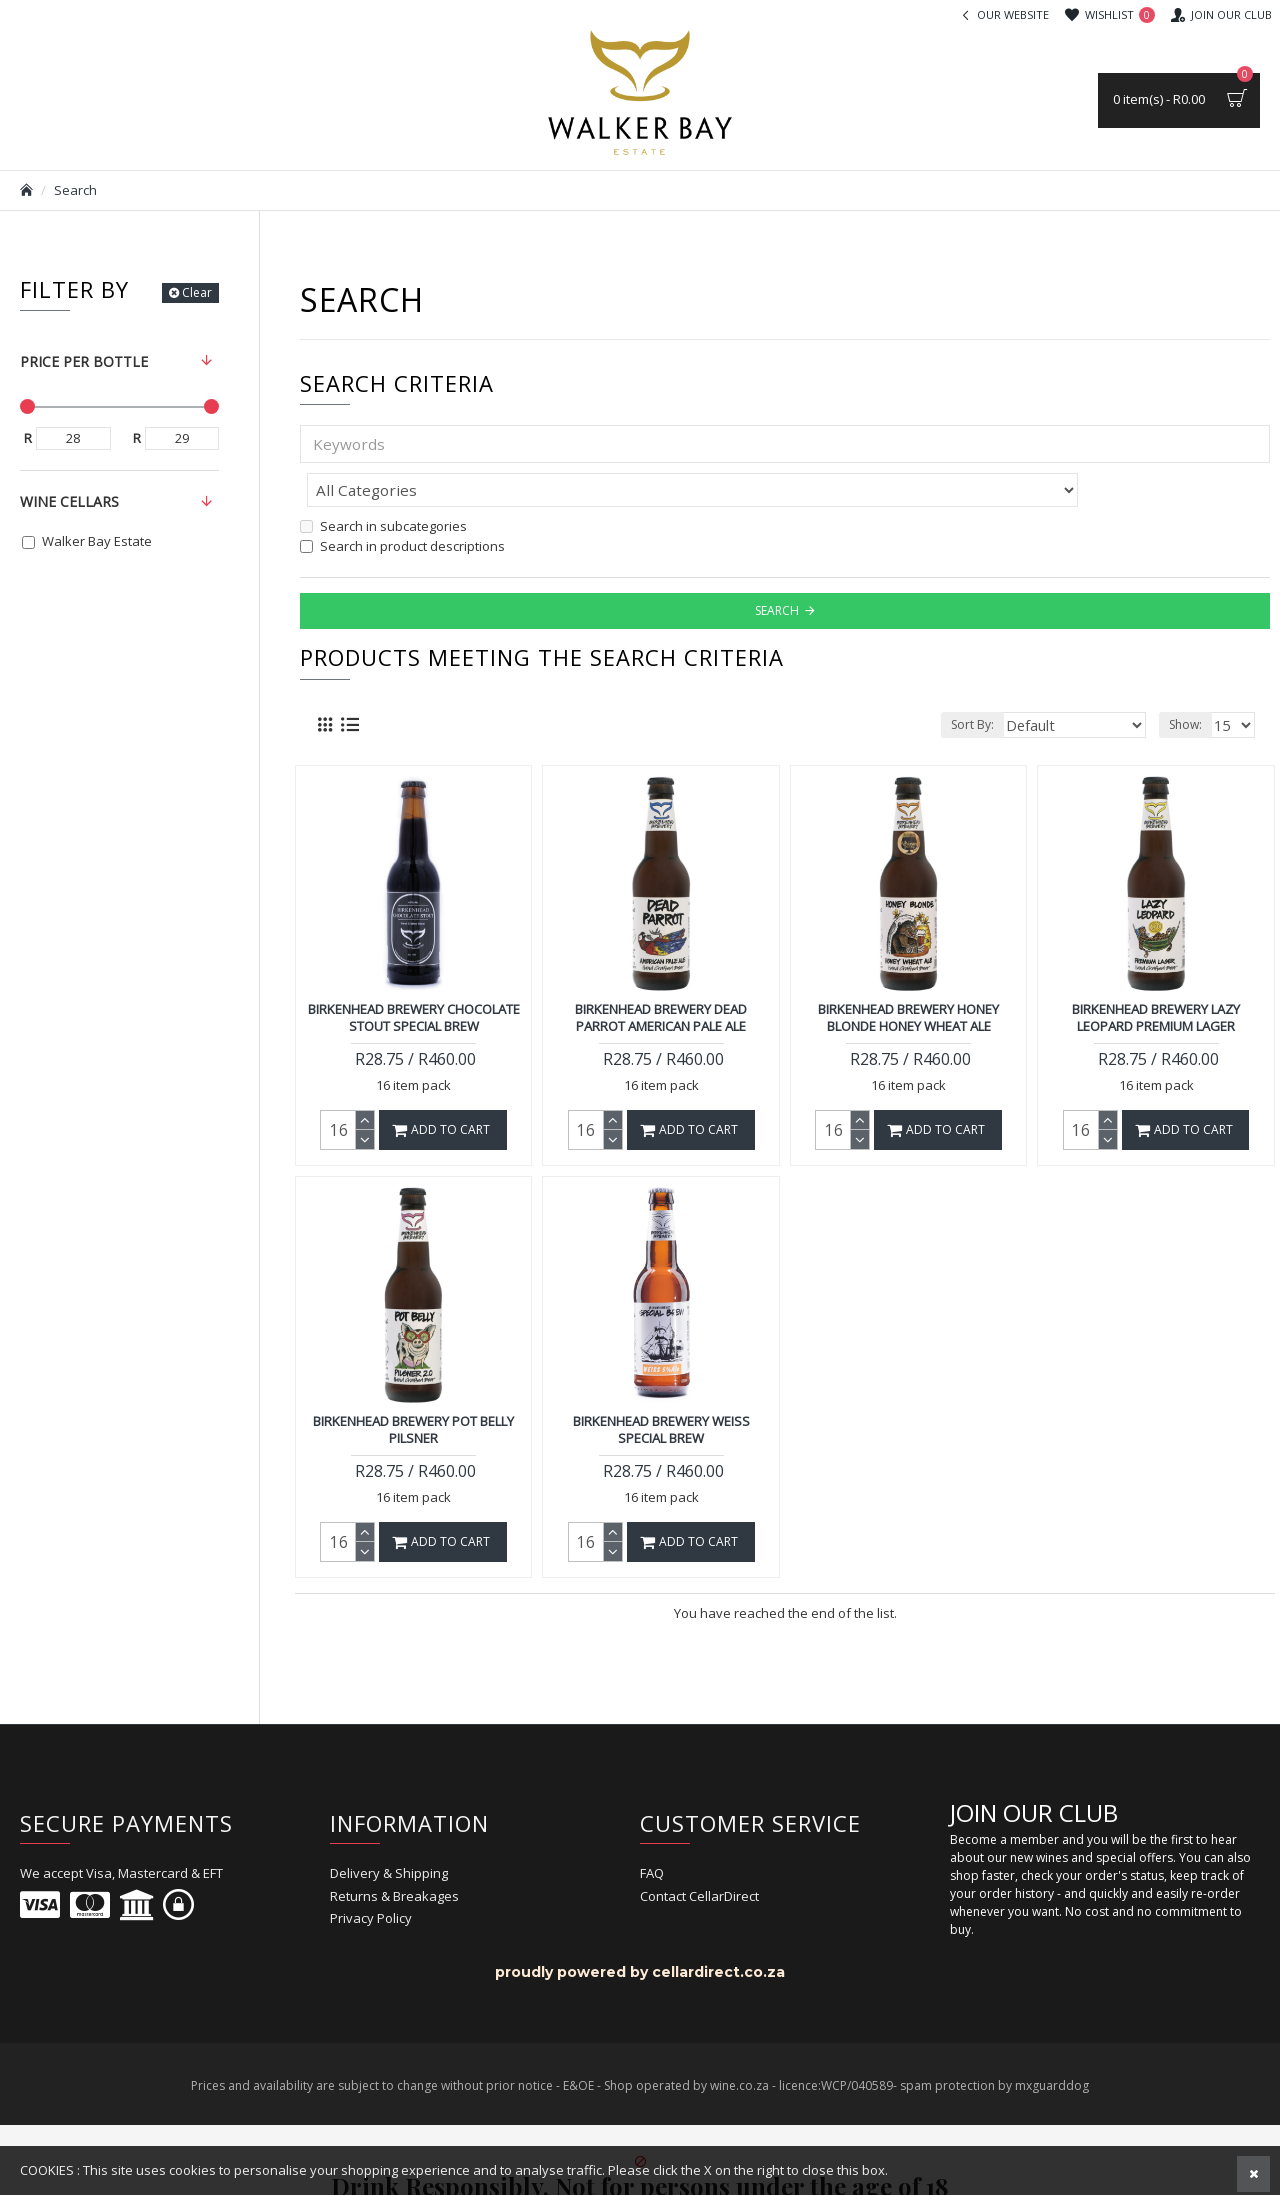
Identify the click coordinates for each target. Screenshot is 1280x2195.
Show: (1188, 680)
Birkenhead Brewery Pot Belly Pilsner (413, 1386)
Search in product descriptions (402, 502)
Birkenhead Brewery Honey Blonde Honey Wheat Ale (908, 974)
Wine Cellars (69, 501)
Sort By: (998, 680)
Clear (197, 292)
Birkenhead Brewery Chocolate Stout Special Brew (414, 974)
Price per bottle (84, 361)
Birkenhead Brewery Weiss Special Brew (661, 1386)
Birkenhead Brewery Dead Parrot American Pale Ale (661, 974)
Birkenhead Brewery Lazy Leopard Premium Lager (1156, 974)
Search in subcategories (383, 482)
